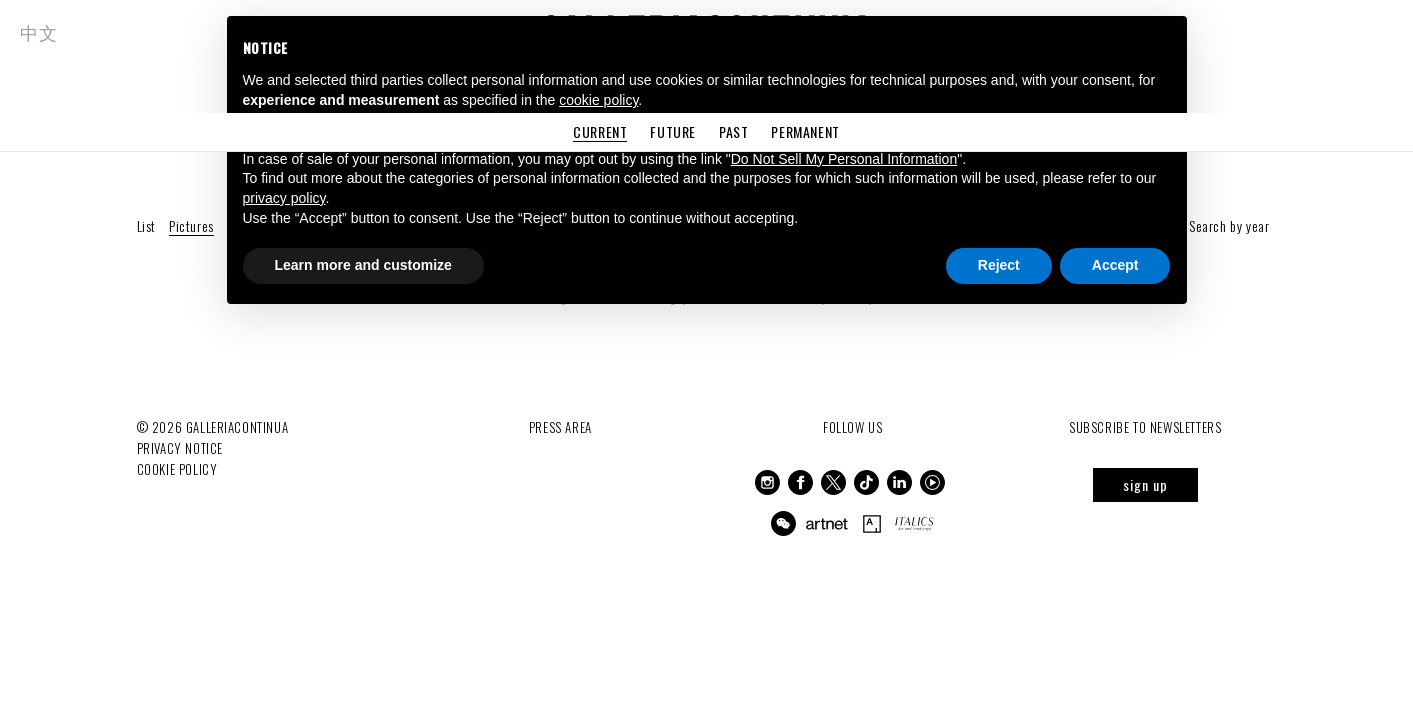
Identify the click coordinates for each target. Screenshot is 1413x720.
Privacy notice (180, 448)
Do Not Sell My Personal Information (844, 159)
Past (733, 131)
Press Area (560, 427)
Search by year (1229, 225)
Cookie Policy (177, 469)
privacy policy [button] (284, 198)
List (146, 225)
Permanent (805, 131)
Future (673, 131)
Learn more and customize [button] (363, 265)
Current (600, 131)
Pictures (191, 225)
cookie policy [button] (598, 100)
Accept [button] (1115, 265)
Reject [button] (999, 265)
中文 (38, 32)
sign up (1145, 484)
